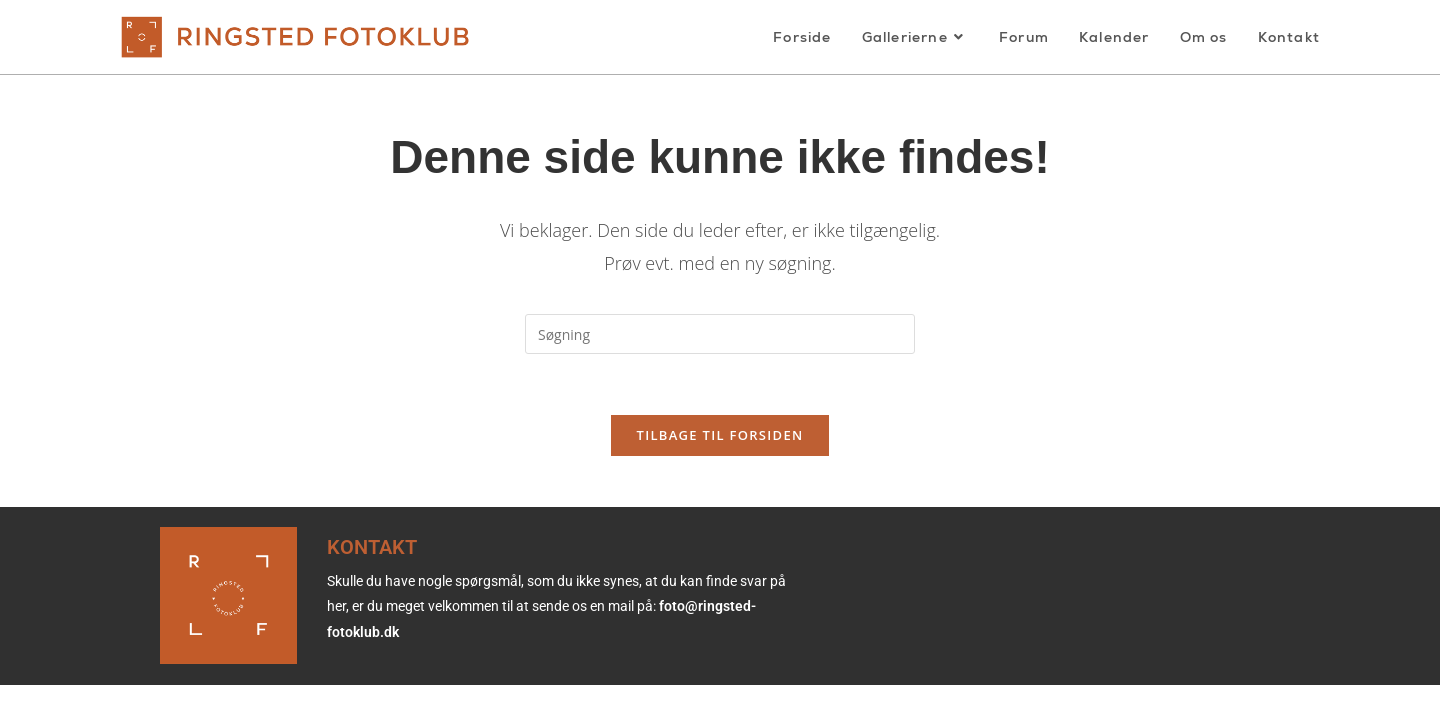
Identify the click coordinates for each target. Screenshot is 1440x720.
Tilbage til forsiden (720, 435)
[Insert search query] (720, 334)
